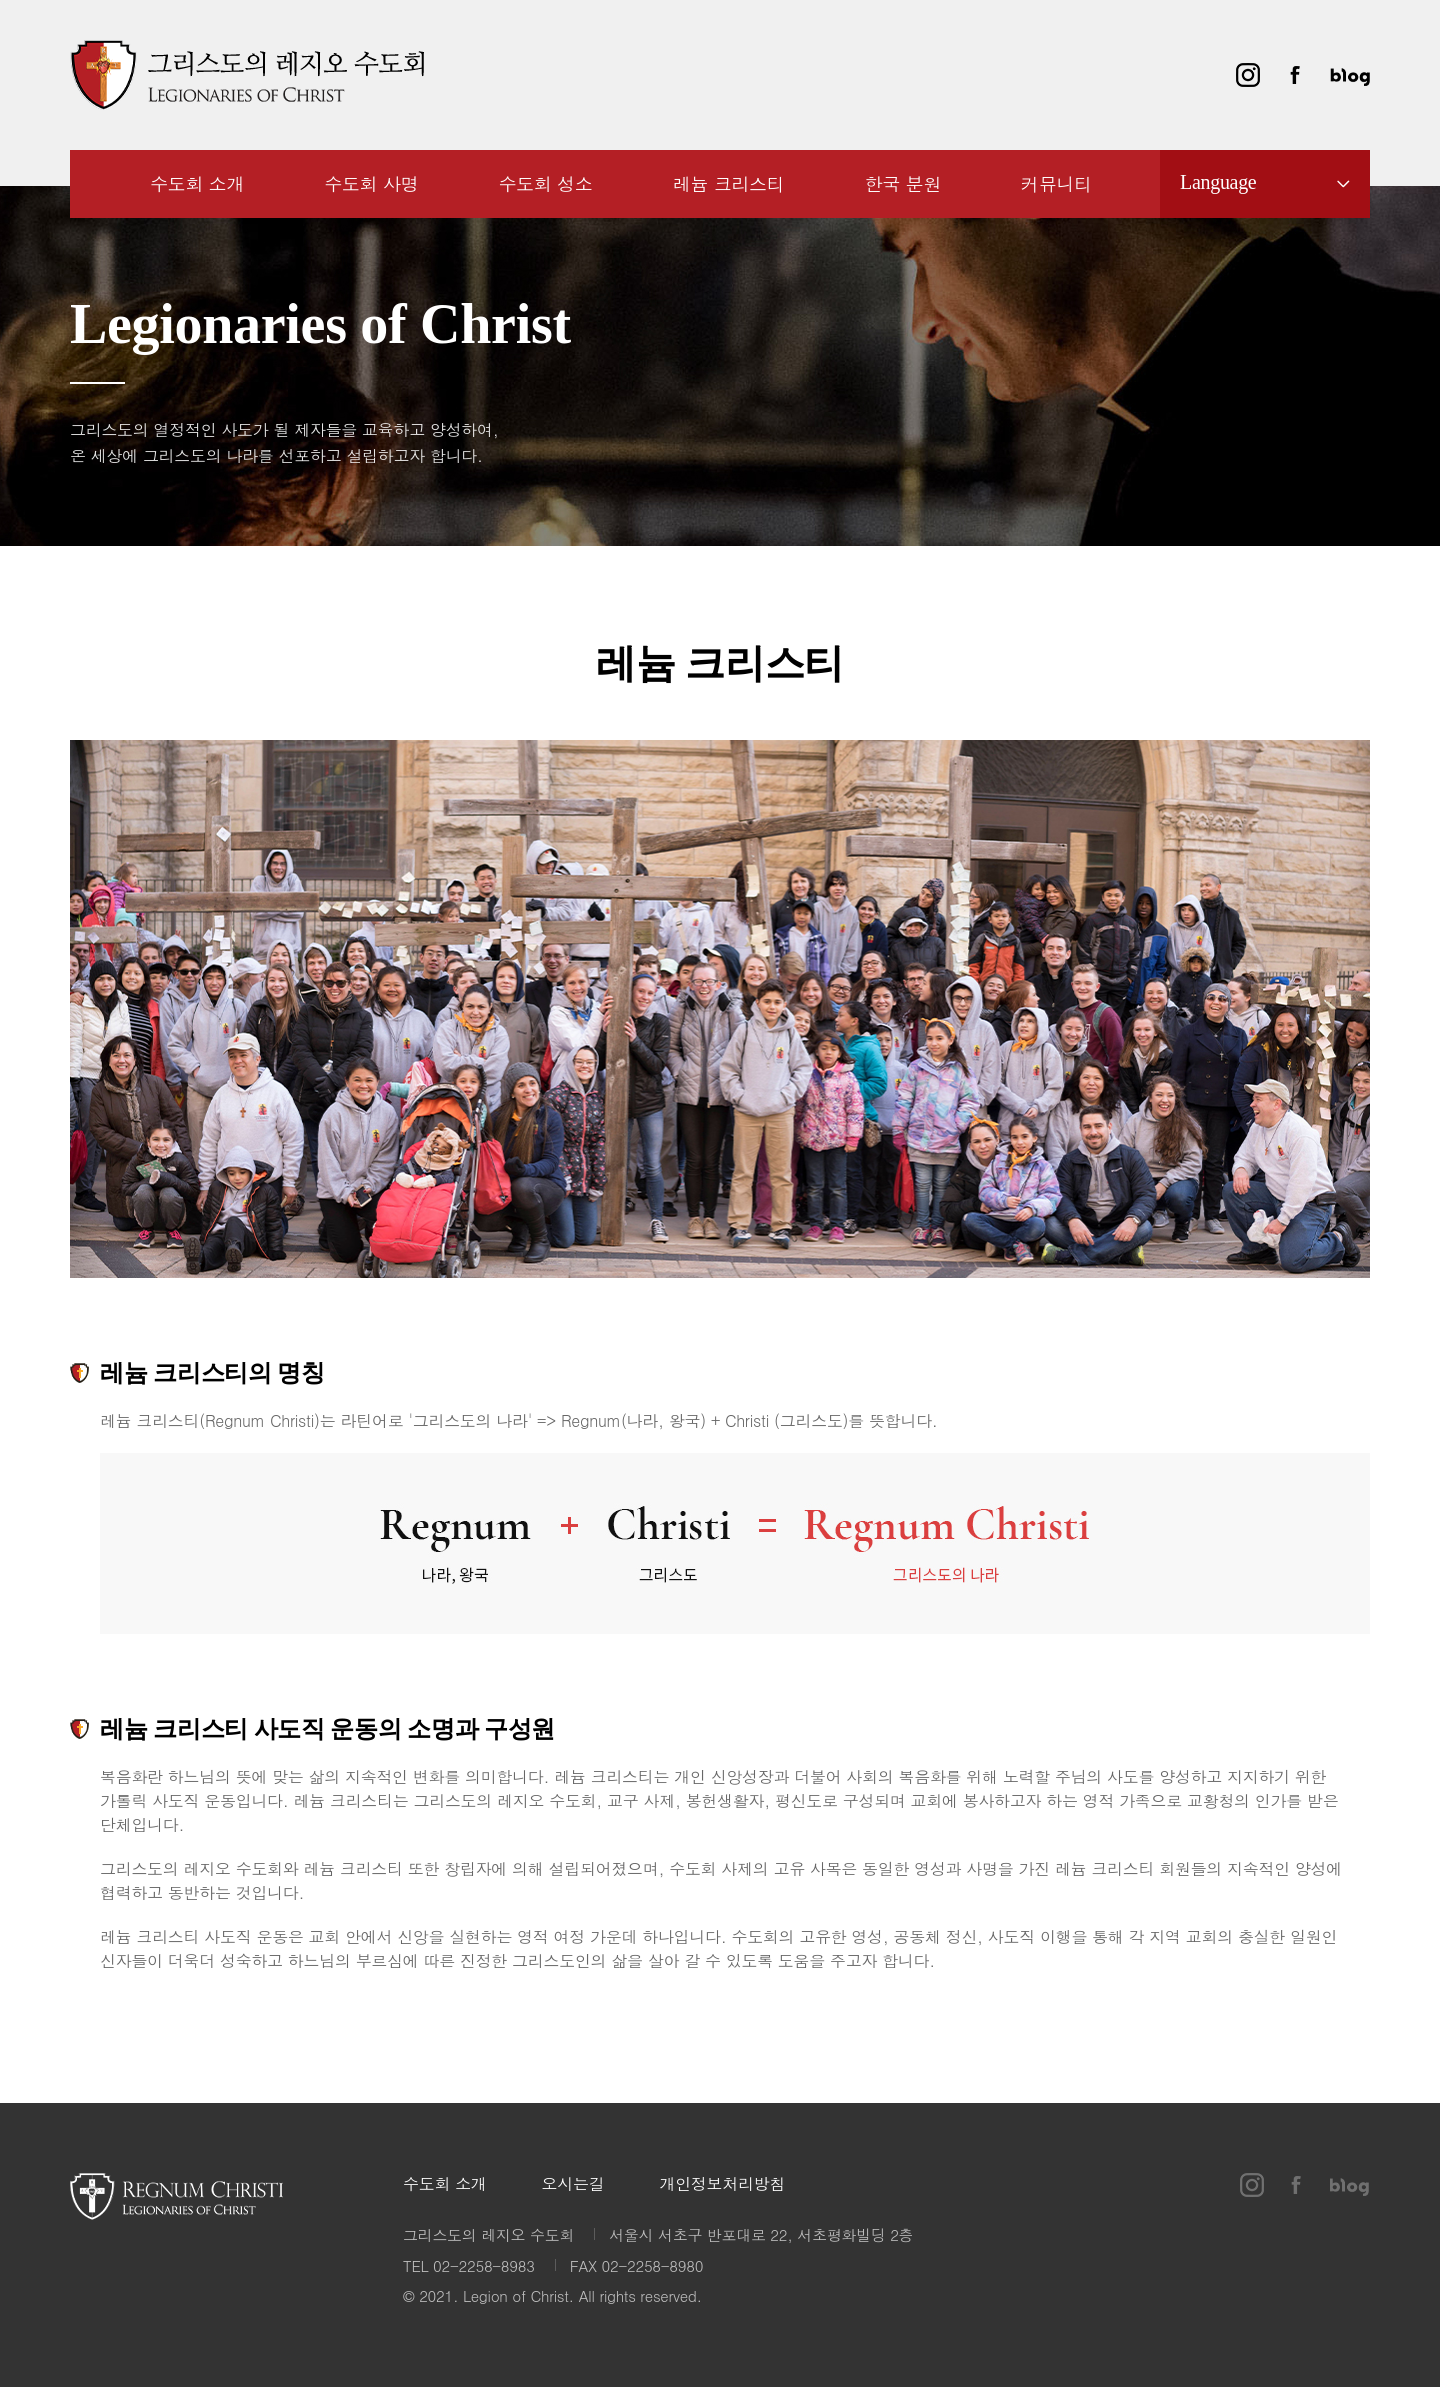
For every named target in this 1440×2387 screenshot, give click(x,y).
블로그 (1350, 75)
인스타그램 (1248, 75)
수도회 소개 (445, 2184)
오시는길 (573, 2184)
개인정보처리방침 (722, 2184)
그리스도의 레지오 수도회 (247, 75)
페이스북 (1295, 75)
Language (1218, 182)
